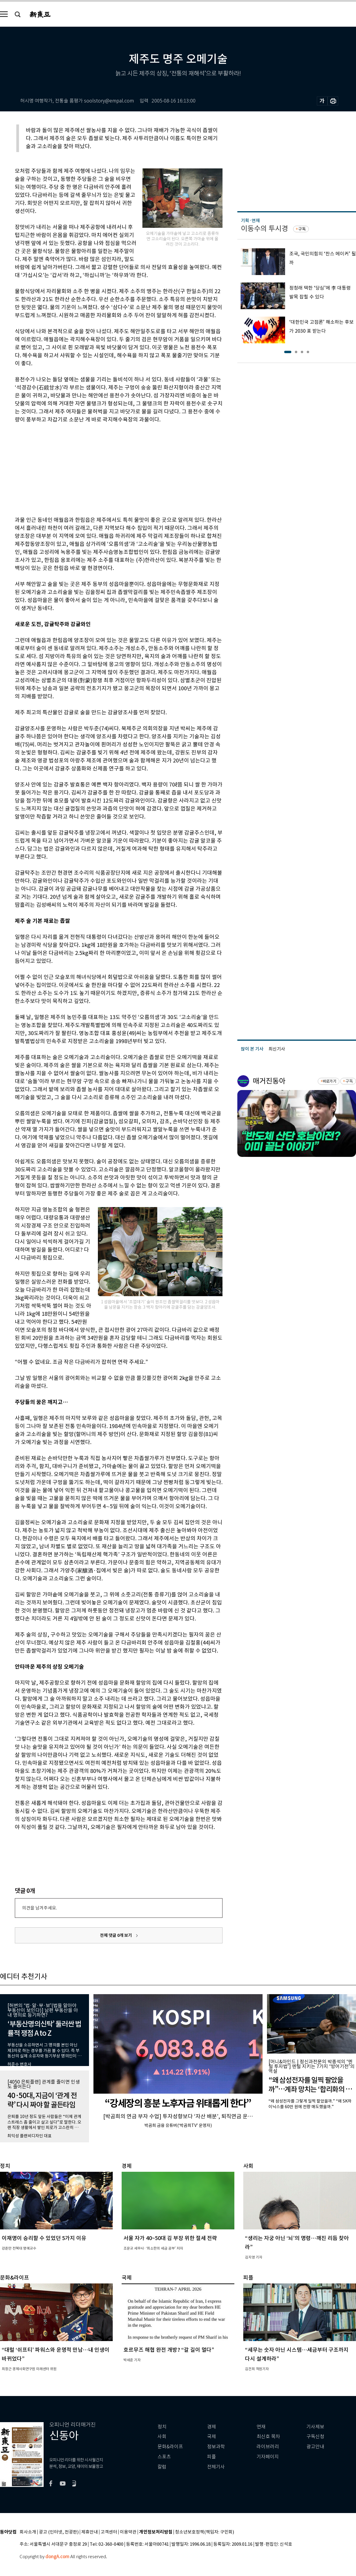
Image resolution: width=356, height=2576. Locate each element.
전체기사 (216, 2467)
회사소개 (28, 2532)
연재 (261, 2427)
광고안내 (315, 2446)
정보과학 (216, 2446)
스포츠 (164, 2457)
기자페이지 (268, 2457)
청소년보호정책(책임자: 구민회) (204, 2532)
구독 (302, 229)
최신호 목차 (268, 2436)
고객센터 (109, 2532)
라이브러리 (268, 2446)
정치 (162, 2427)
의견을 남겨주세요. (39, 1908)
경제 (211, 2427)
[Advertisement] (104, 469)
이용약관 (128, 2532)
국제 (211, 2436)
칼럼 (162, 2467)
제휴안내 (89, 2532)
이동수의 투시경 (264, 228)
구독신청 (315, 2436)
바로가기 (329, 1081)
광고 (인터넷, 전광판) (59, 2532)
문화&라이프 (170, 2446)
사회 (162, 2436)
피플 (211, 2457)
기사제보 (315, 2427)
